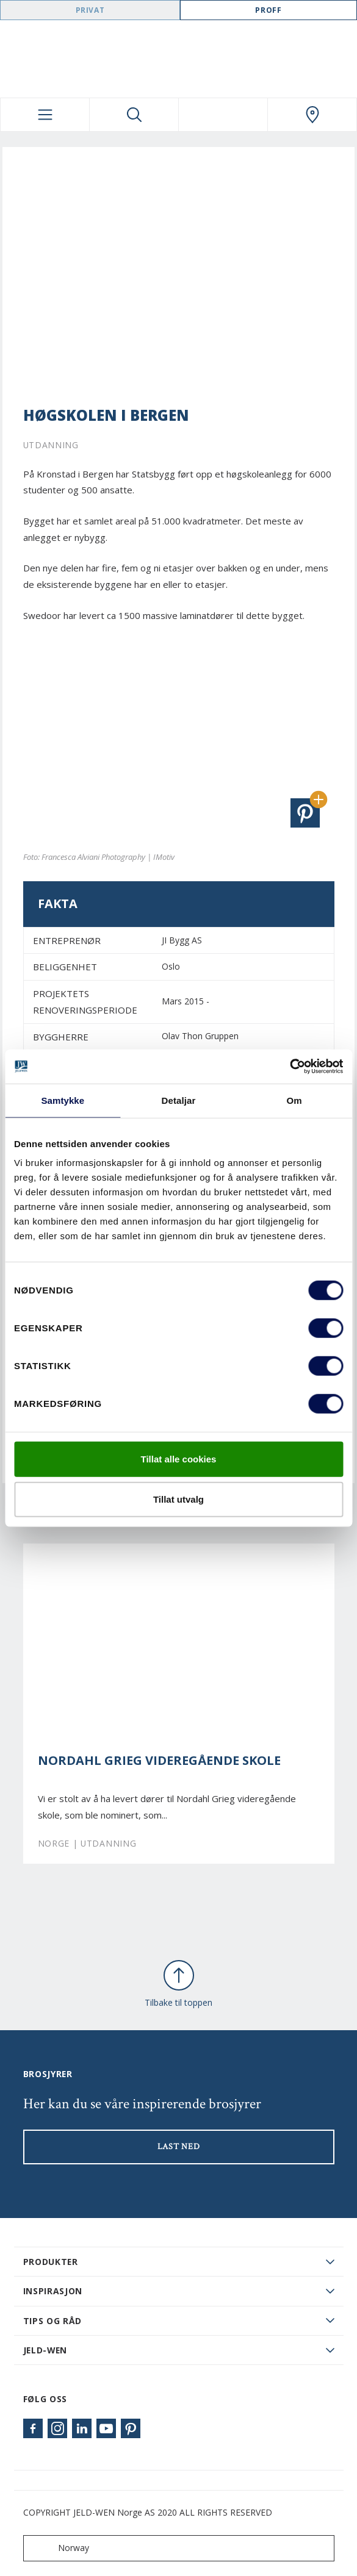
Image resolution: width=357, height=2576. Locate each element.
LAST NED (178, 2146)
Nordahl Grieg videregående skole (159, 1761)
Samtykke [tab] (62, 1100)
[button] (305, 813)
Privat (90, 10)
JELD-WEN (45, 2350)
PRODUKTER (50, 2261)
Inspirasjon (53, 2291)
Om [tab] (294, 1100)
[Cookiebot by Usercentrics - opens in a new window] (289, 1067)
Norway (59, 2548)
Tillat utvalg (178, 1499)
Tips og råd (52, 2321)
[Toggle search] (134, 115)
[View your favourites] (223, 115)
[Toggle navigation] (45, 115)
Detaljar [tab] (179, 1100)
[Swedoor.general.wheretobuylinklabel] (312, 115)
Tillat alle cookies (179, 1459)
